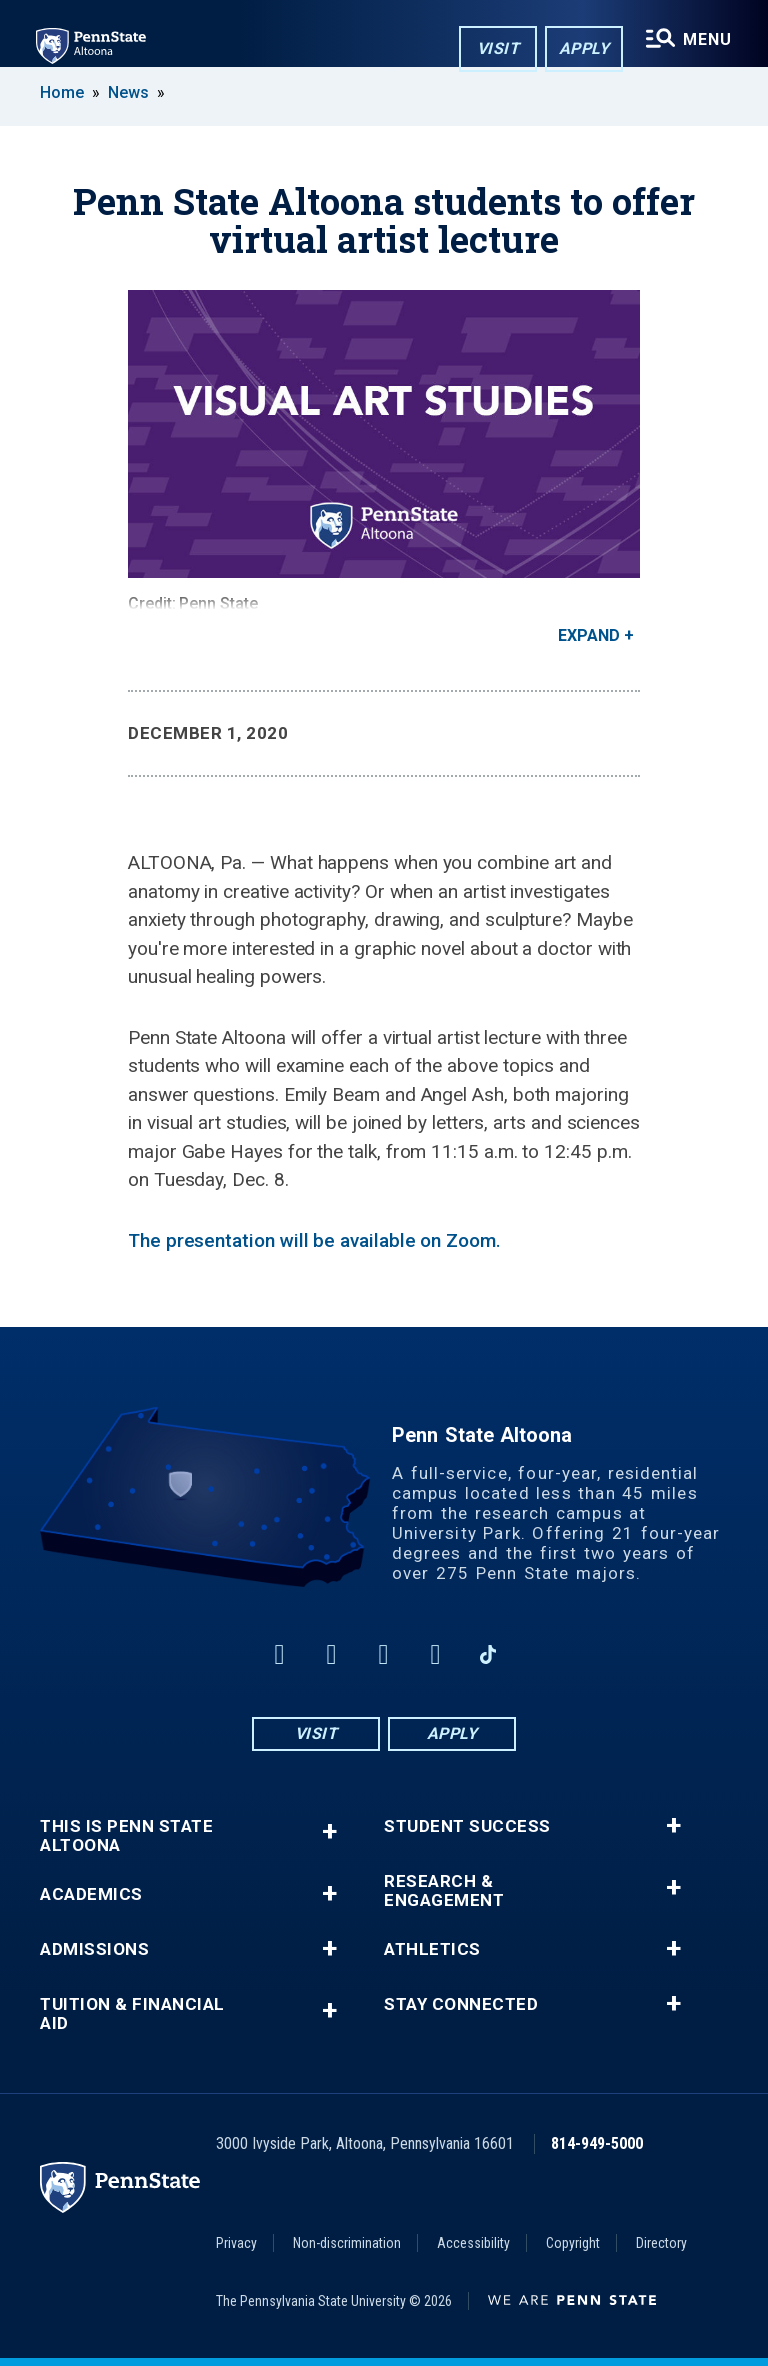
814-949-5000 (597, 2143)
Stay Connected (461, 2004)
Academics (91, 1894)
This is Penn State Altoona (126, 1836)
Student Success (467, 1826)
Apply (584, 48)
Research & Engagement (444, 1891)
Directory (661, 2243)
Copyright (573, 2243)
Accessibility (473, 2243)
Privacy (236, 2243)
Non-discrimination (347, 2243)
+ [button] (329, 1831)
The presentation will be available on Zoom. (314, 1240)
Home (62, 92)
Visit (498, 48)
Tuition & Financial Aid (132, 2014)
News (128, 92)
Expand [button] (589, 635)
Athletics (432, 1949)
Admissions (94, 1949)
